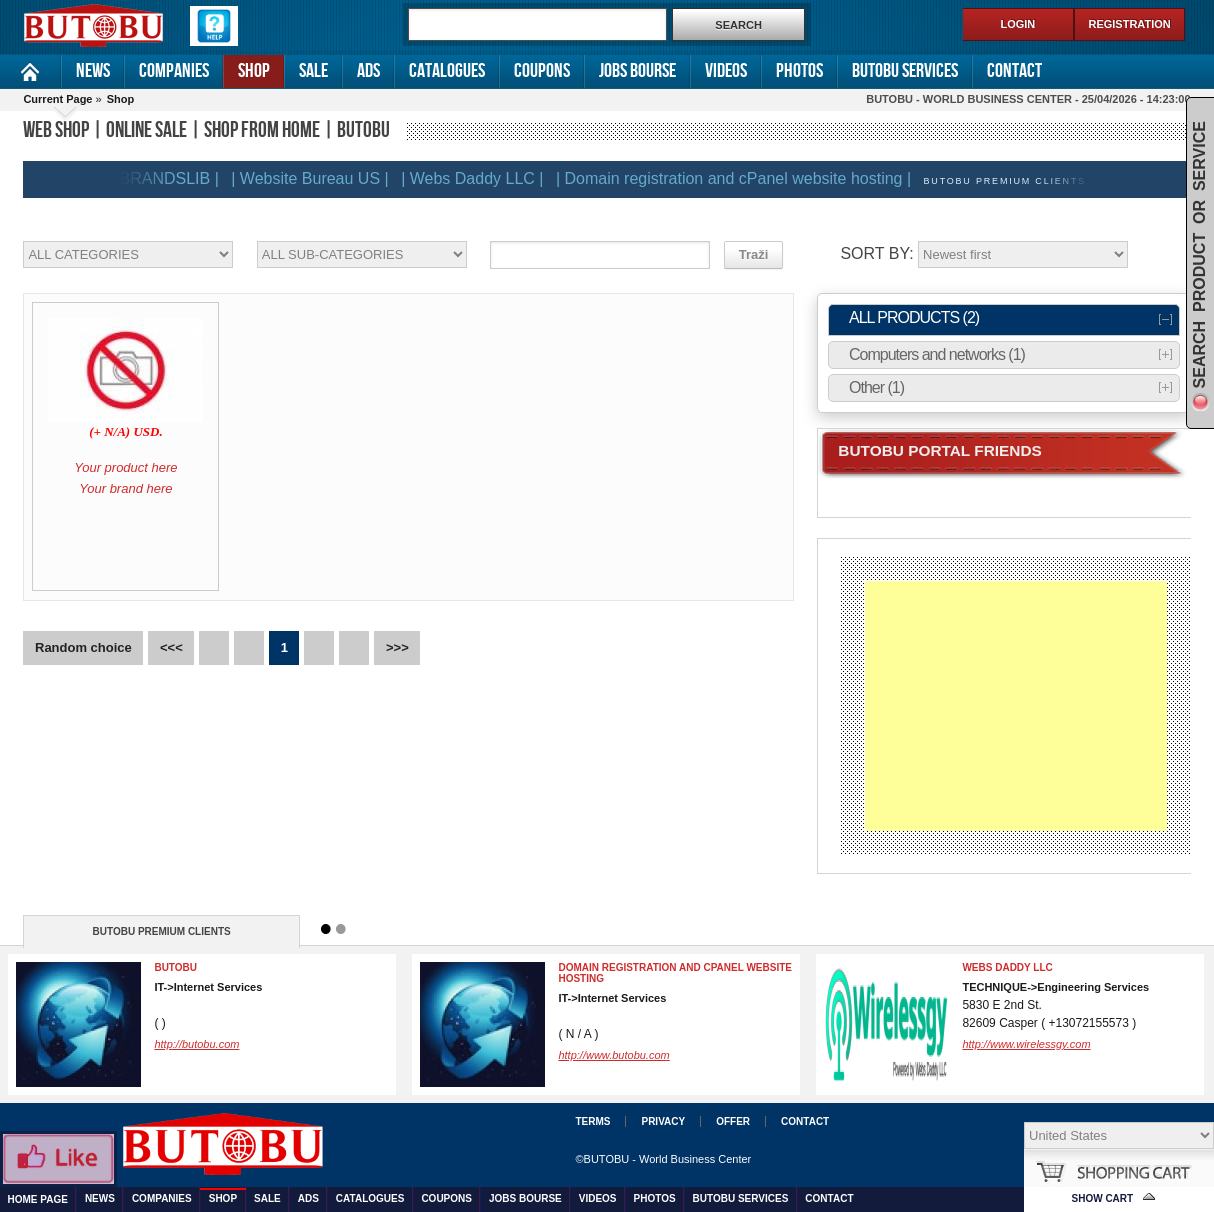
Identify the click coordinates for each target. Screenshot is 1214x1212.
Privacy (663, 1121)
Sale (313, 71)
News (93, 71)
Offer (733, 1121)
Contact (1014, 71)
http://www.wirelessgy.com (1026, 1044)
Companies (174, 71)
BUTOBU (175, 967)
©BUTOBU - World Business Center (663, 1159)
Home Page (30, 71)
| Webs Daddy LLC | (477, 178)
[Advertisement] (1015, 706)
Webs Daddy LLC (1007, 967)
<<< (171, 647)
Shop (254, 71)
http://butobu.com (196, 1044)
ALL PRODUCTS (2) (914, 318)
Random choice (83, 647)
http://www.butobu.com (613, 1055)
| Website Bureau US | (314, 178)
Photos (799, 71)
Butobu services (905, 71)
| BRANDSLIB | (170, 178)
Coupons (542, 71)
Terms (592, 1121)
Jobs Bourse (637, 71)
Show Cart (1103, 1198)
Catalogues (447, 71)
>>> (397, 647)
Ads (368, 71)
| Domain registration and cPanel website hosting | (738, 178)
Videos (726, 71)
